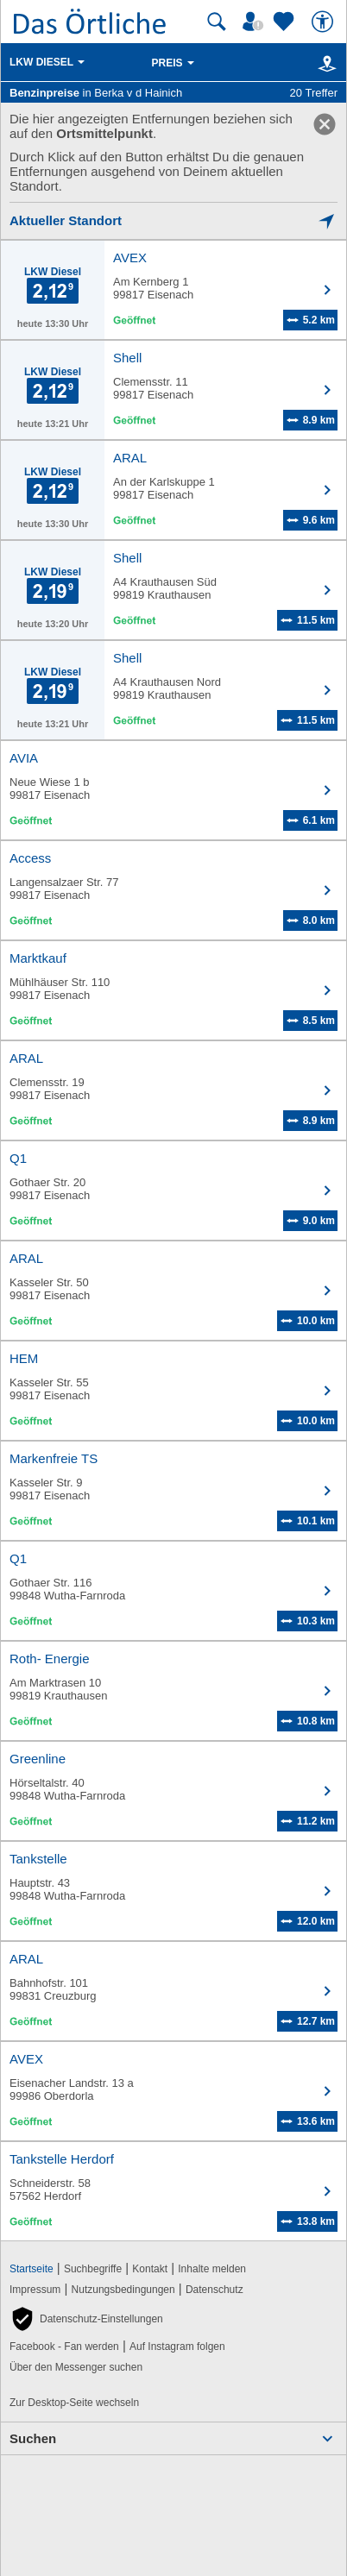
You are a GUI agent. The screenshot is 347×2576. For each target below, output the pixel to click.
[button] (86, 2319)
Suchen (32, 2438)
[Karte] (324, 63)
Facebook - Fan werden (64, 2346)
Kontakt (149, 2269)
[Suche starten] (217, 22)
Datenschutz (214, 2290)
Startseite (31, 2269)
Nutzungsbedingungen (123, 2290)
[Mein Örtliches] (255, 22)
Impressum (34, 2290)
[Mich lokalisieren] (173, 220)
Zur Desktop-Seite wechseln (74, 2403)
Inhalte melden (212, 2269)
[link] (324, 124)
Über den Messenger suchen (75, 2367)
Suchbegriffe (93, 2269)
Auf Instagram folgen (177, 2346)
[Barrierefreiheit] (325, 22)
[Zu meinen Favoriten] (286, 22)
